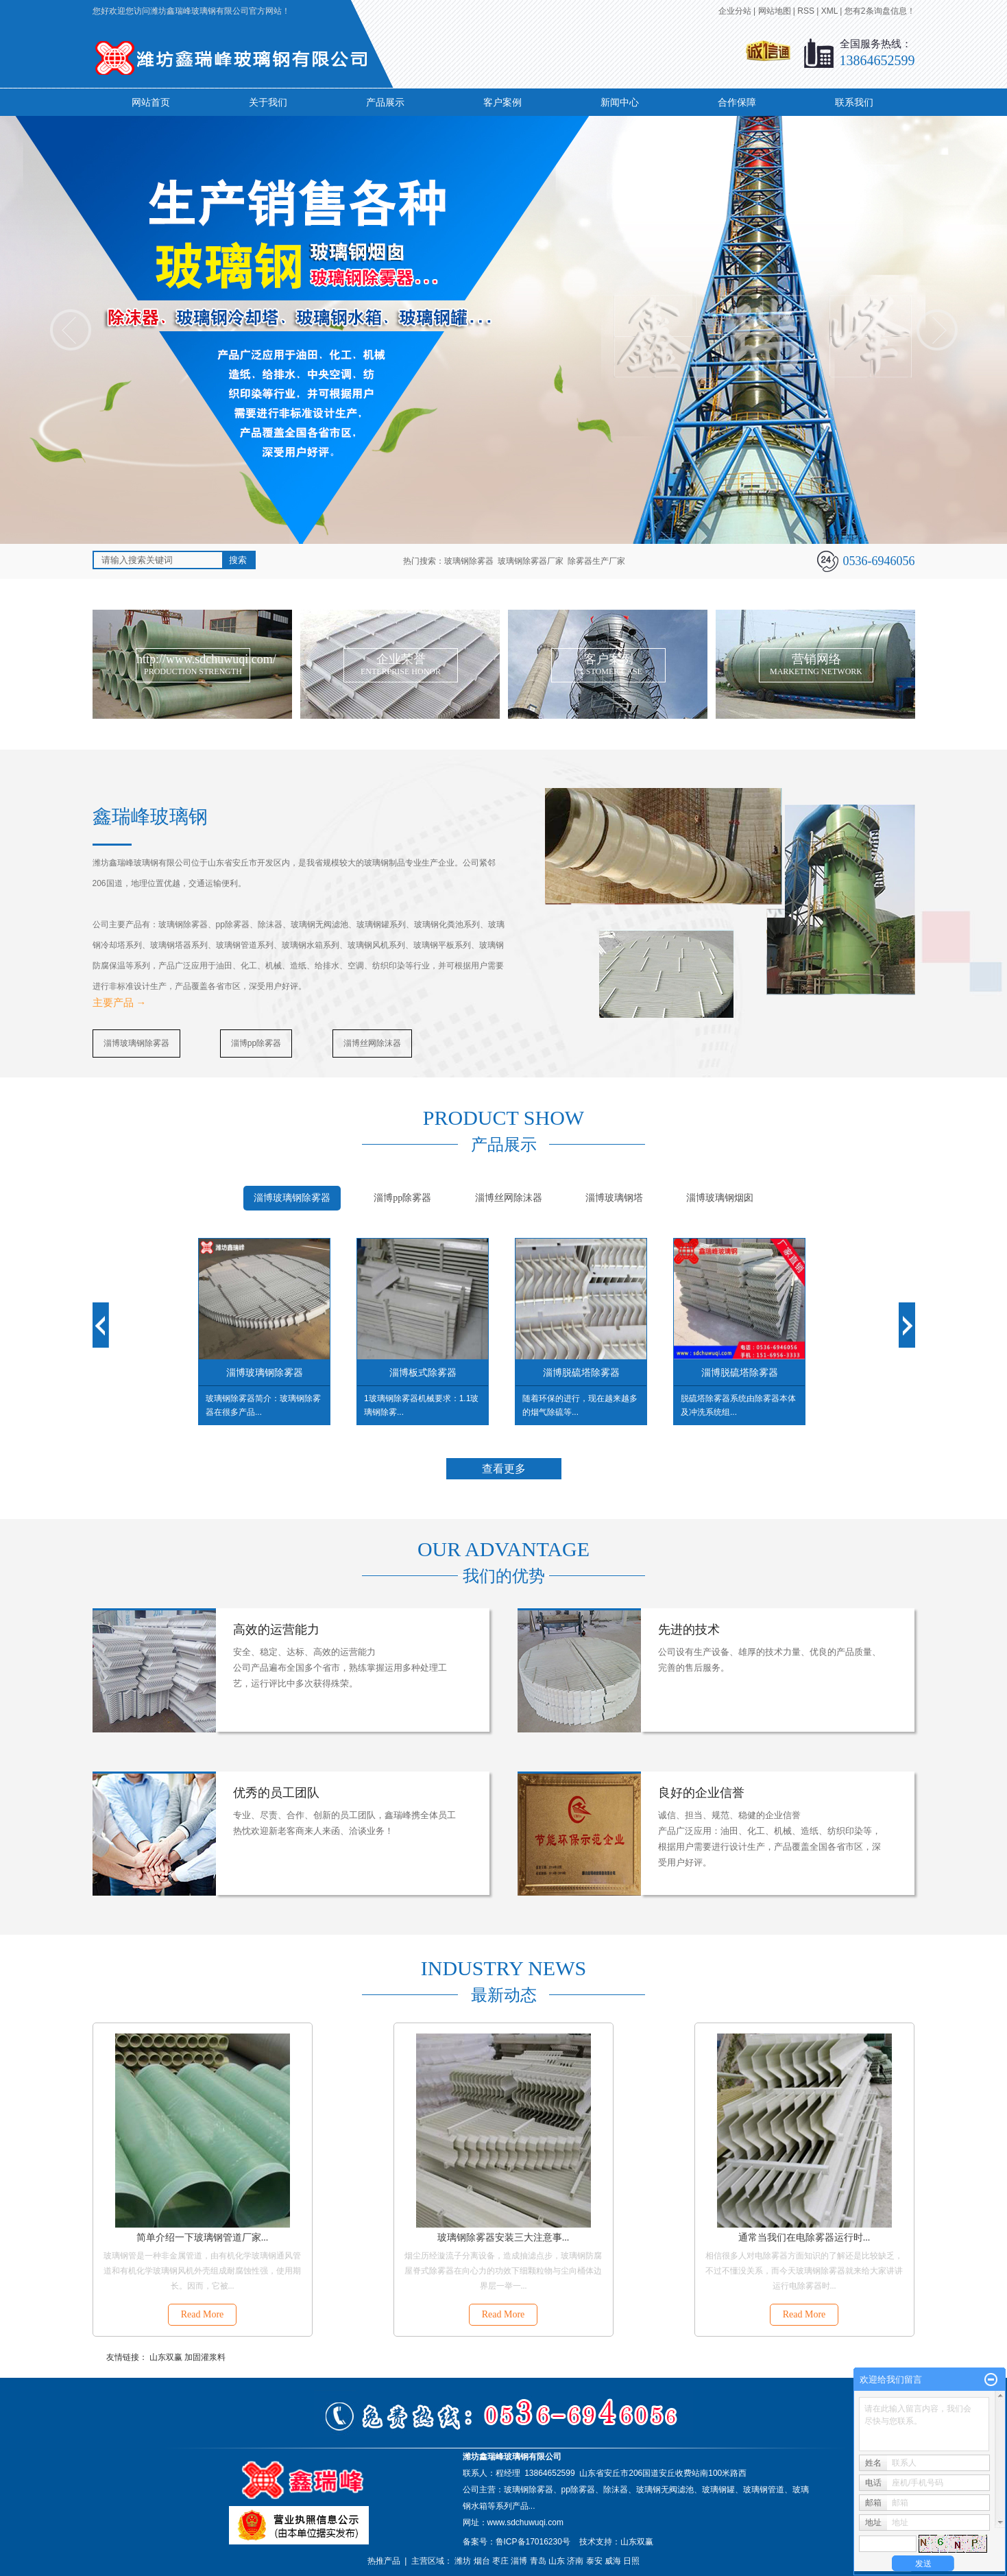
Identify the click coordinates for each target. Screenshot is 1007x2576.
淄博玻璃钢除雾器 (136, 1043)
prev (70, 329)
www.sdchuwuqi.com (525, 2522)
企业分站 (734, 11)
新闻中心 (619, 102)
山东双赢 (165, 2357)
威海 (613, 2561)
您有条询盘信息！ (880, 11)
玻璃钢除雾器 (469, 561)
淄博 (519, 2561)
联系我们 (854, 102)
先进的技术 (689, 1629)
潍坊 (462, 2561)
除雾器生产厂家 (596, 561)
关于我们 (268, 102)
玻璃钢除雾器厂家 (530, 561)
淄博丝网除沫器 (372, 1043)
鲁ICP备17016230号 (533, 2542)
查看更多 (504, 1469)
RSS (805, 11)
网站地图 (774, 11)
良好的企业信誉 (701, 1793)
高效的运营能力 (276, 1629)
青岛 (538, 2561)
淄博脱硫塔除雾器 (581, 1372)
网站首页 (151, 102)
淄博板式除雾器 (423, 1372)
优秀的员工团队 (276, 1793)
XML (829, 11)
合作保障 (737, 102)
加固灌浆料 (205, 2357)
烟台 (482, 2561)
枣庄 (500, 2561)
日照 (631, 2561)
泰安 (594, 2561)
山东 (556, 2561)
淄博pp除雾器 (256, 1043)
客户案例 (502, 102)
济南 (575, 2561)
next (937, 329)
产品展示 (385, 102)
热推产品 (383, 2561)
